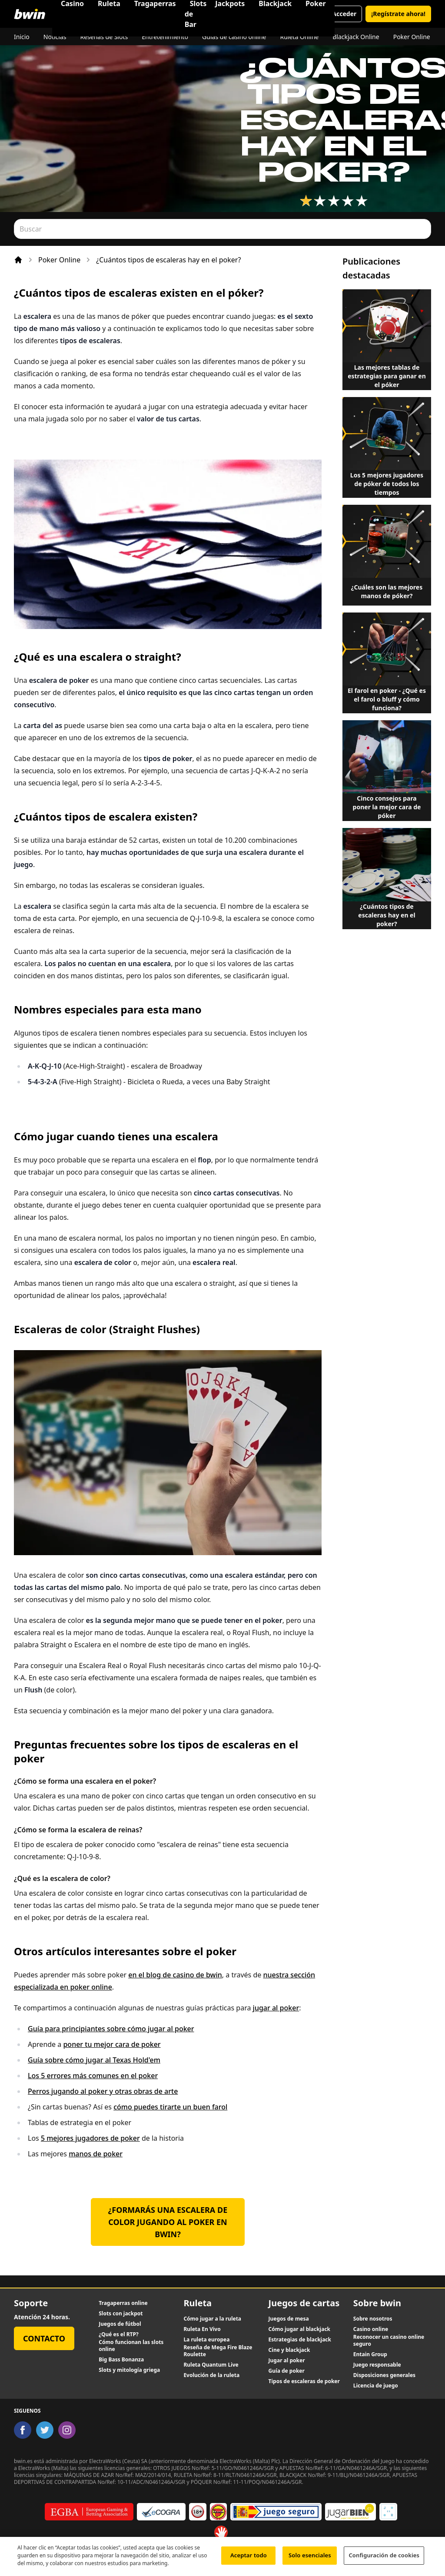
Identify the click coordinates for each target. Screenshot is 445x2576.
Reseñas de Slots (104, 37)
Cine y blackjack (289, 2350)
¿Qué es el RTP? (118, 2334)
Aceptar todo (248, 2559)
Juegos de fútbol (120, 2324)
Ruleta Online (299, 37)
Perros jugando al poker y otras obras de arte (103, 2091)
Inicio (22, 37)
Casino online (370, 2329)
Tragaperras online (123, 2303)
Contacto (44, 2338)
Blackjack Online (355, 37)
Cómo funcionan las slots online (131, 2346)
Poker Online (411, 37)
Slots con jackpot (121, 2313)
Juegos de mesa (289, 2318)
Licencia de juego (375, 2385)
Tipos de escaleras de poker (304, 2381)
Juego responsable (377, 2364)
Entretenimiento (165, 37)
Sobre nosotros (372, 2318)
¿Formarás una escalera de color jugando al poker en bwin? (168, 2222)
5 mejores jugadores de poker (90, 2138)
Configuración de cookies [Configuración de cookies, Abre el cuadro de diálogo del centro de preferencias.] (384, 2559)
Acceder (344, 14)
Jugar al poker (287, 2360)
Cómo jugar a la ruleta (212, 2318)
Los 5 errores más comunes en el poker (93, 2075)
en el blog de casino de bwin (175, 1975)
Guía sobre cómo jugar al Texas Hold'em (94, 2060)
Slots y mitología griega (129, 2370)
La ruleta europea (206, 2339)
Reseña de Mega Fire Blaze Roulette (217, 2351)
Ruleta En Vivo (201, 2329)
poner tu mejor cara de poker (111, 2044)
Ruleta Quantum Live (210, 2364)
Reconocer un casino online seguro (388, 2341)
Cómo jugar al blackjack (299, 2329)
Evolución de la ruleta (211, 2375)
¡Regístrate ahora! (398, 14)
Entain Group (370, 2354)
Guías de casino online (234, 37)
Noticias (54, 37)
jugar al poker (276, 2008)
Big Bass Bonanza (121, 2359)
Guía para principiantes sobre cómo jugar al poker (111, 2028)
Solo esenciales (310, 2559)
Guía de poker (287, 2370)
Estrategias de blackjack (300, 2339)
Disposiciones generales (384, 2375)
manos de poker (96, 2154)
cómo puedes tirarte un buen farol (170, 2107)
